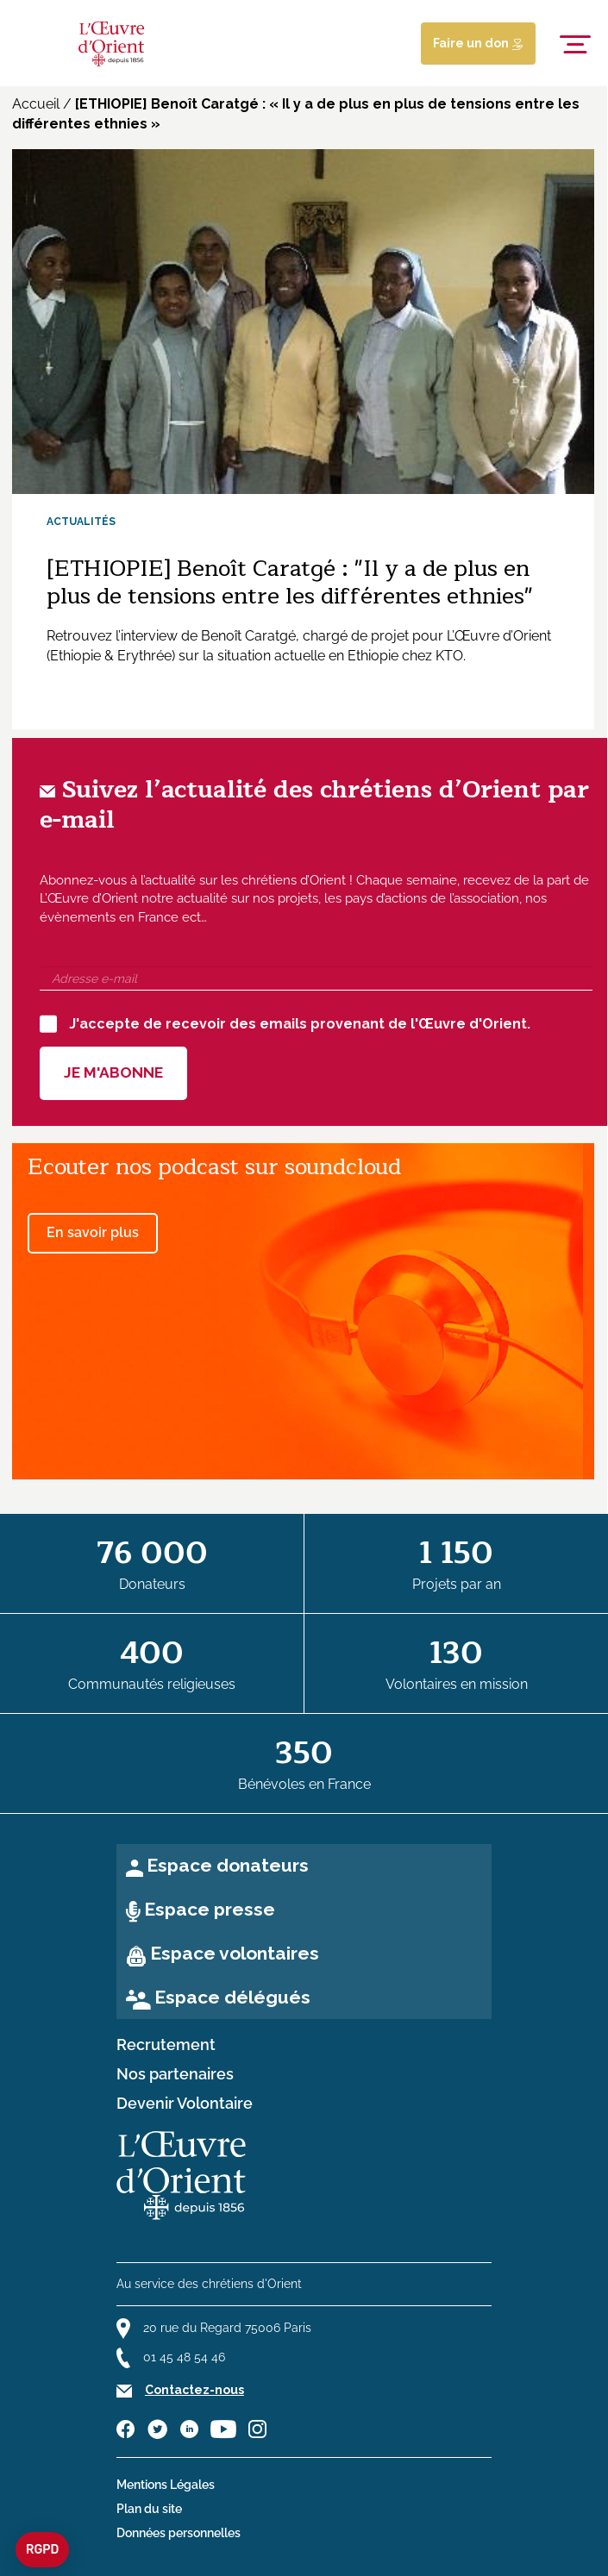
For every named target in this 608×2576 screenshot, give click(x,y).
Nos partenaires (175, 2074)
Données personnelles (178, 2533)
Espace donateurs (228, 1865)
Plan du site (149, 2509)
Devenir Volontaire (184, 2103)
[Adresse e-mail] (316, 978)
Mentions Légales (165, 2485)
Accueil (36, 104)
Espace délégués (232, 1997)
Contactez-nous (194, 2390)
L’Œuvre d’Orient (499, 636)
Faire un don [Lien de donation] (478, 43)
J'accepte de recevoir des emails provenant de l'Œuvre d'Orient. (285, 1023)
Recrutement (166, 2045)
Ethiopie (373, 655)
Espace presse (209, 1909)
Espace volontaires (234, 1953)
